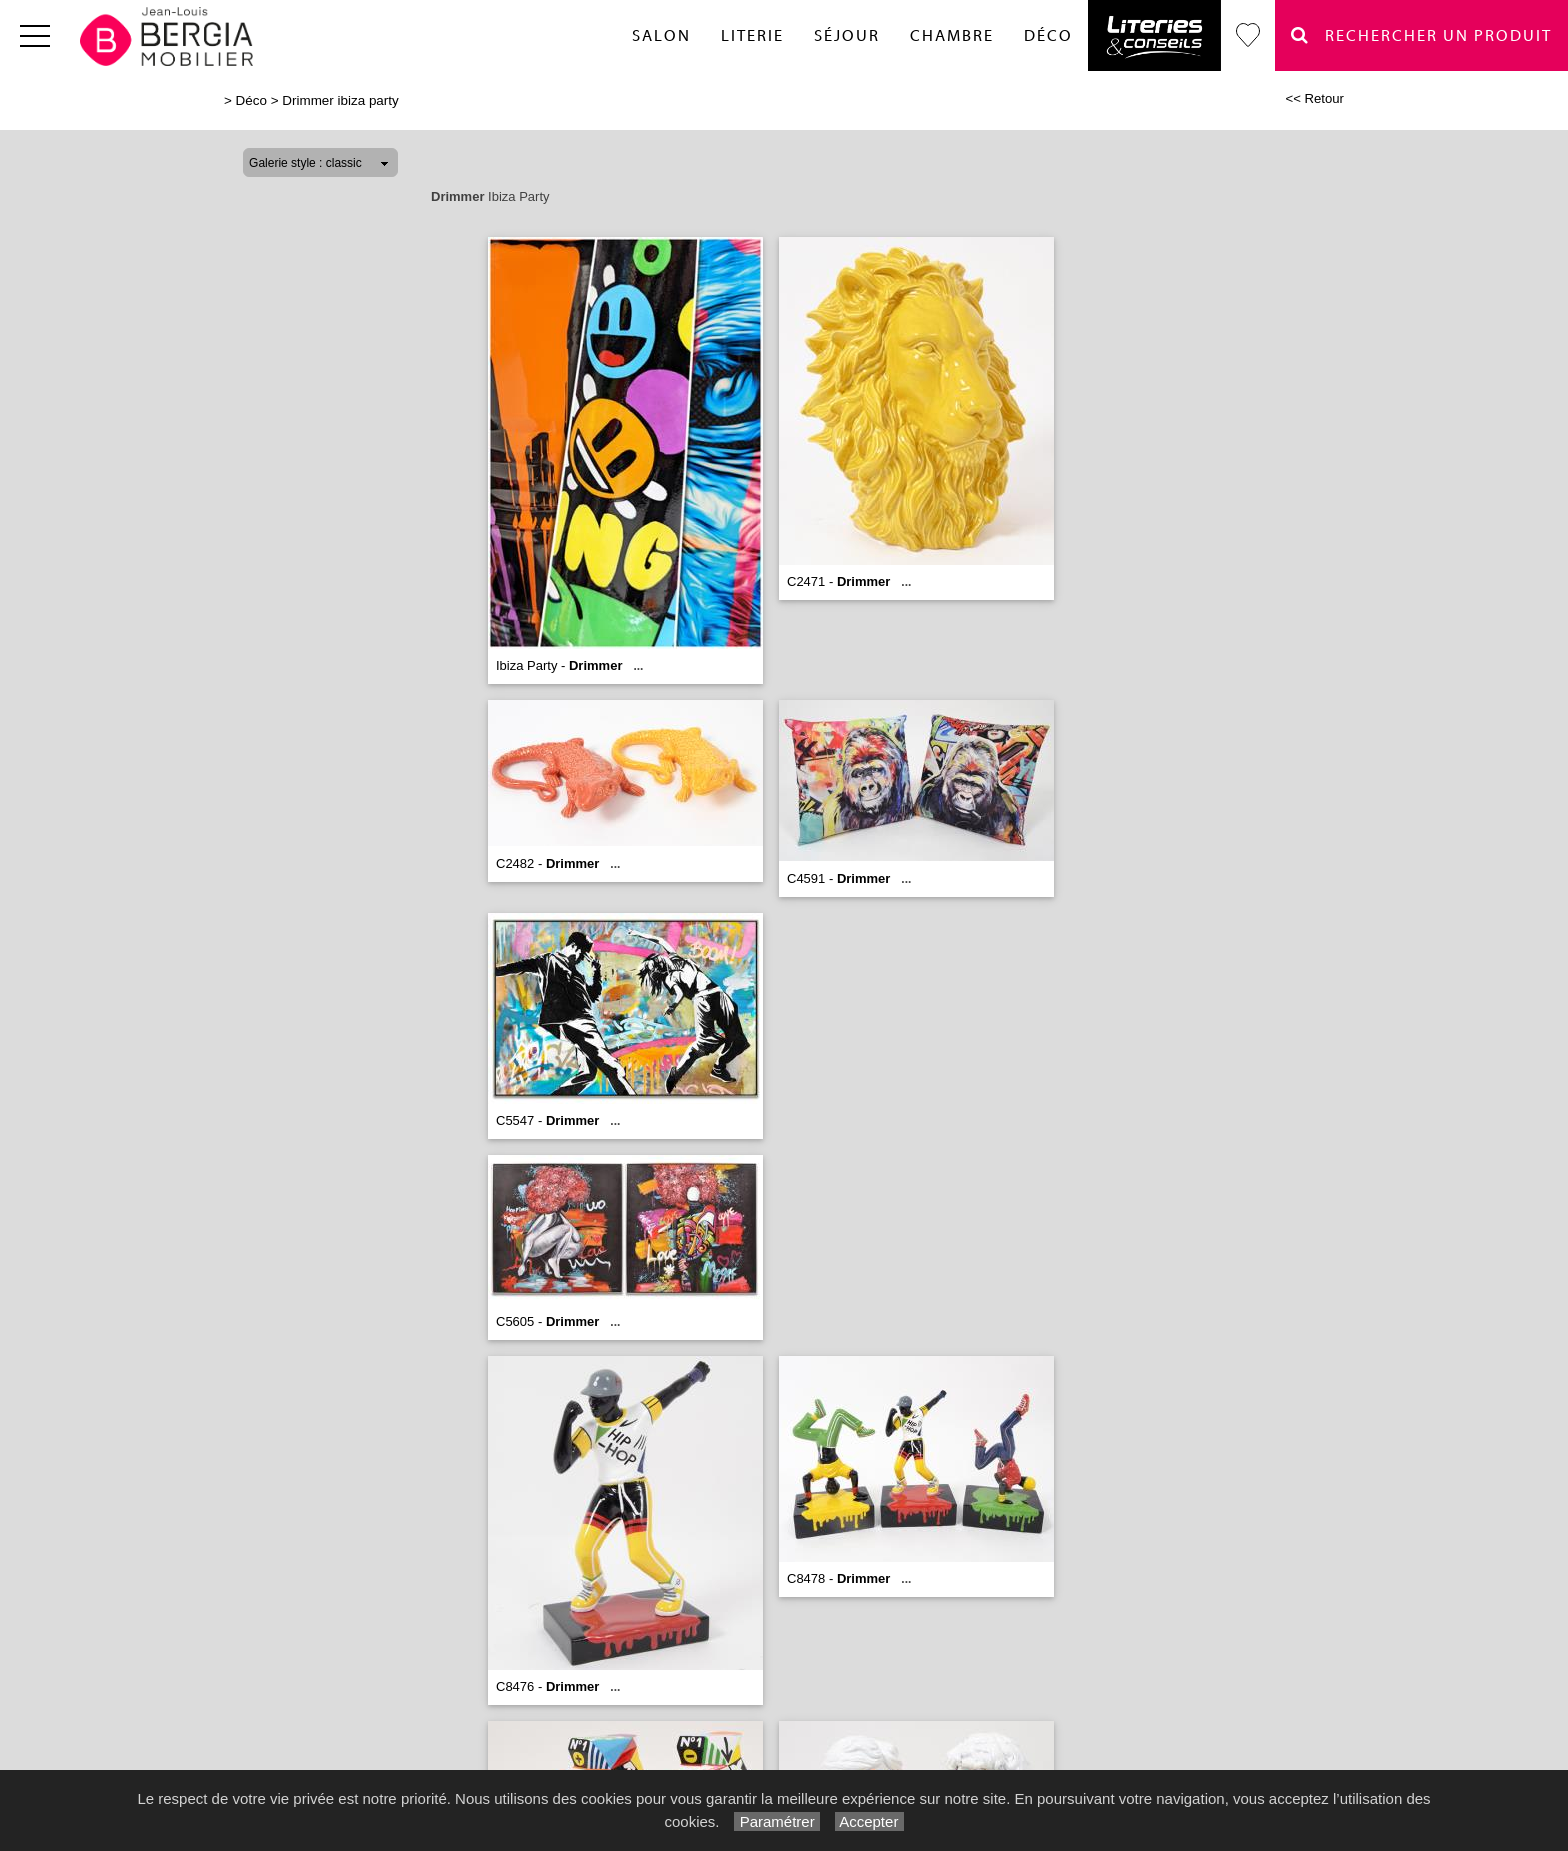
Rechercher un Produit (1421, 35)
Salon (661, 36)
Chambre (952, 36)
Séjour (847, 36)
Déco (1048, 36)
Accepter (869, 1821)
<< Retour (1314, 98)
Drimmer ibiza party (340, 100)
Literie (752, 36)
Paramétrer (776, 1821)
